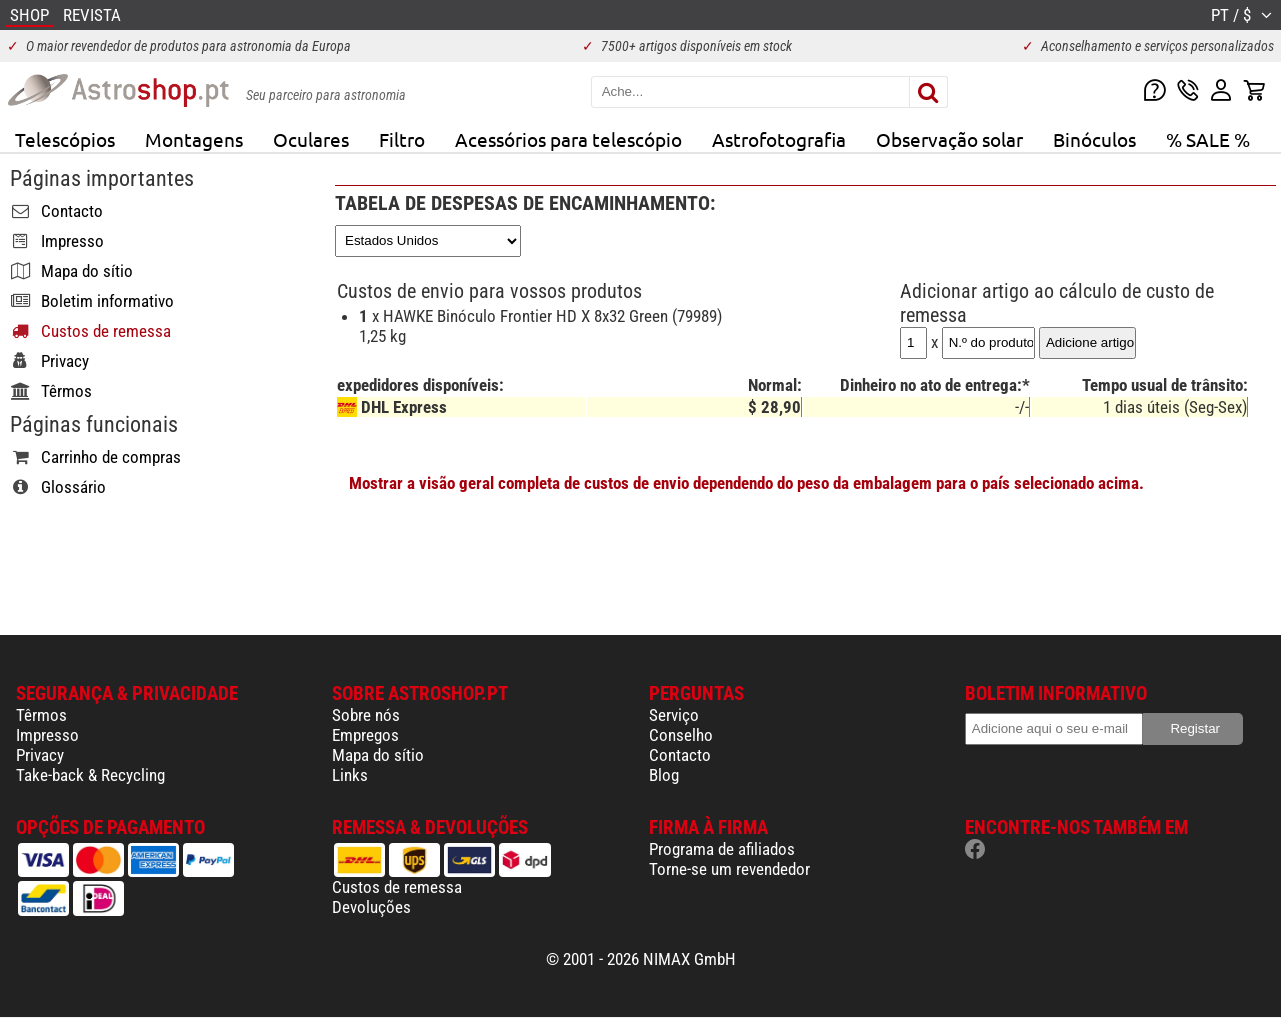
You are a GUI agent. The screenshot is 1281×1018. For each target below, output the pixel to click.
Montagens (194, 139)
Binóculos (1094, 139)
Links (350, 775)
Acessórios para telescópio (568, 139)
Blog (664, 775)
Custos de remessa (397, 887)
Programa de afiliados (722, 849)
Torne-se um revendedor (729, 869)
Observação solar (949, 139)
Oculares (311, 139)
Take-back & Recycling (90, 775)
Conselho (681, 735)
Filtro (402, 139)
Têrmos (41, 715)
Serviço (674, 715)
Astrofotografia (779, 139)
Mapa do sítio (378, 755)
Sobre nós (366, 715)
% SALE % (1208, 139)
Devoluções (371, 907)
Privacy (40, 755)
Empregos (365, 735)
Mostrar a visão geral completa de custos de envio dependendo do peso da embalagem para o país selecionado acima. (746, 483)
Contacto (680, 755)
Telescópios (65, 139)
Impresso (47, 735)
